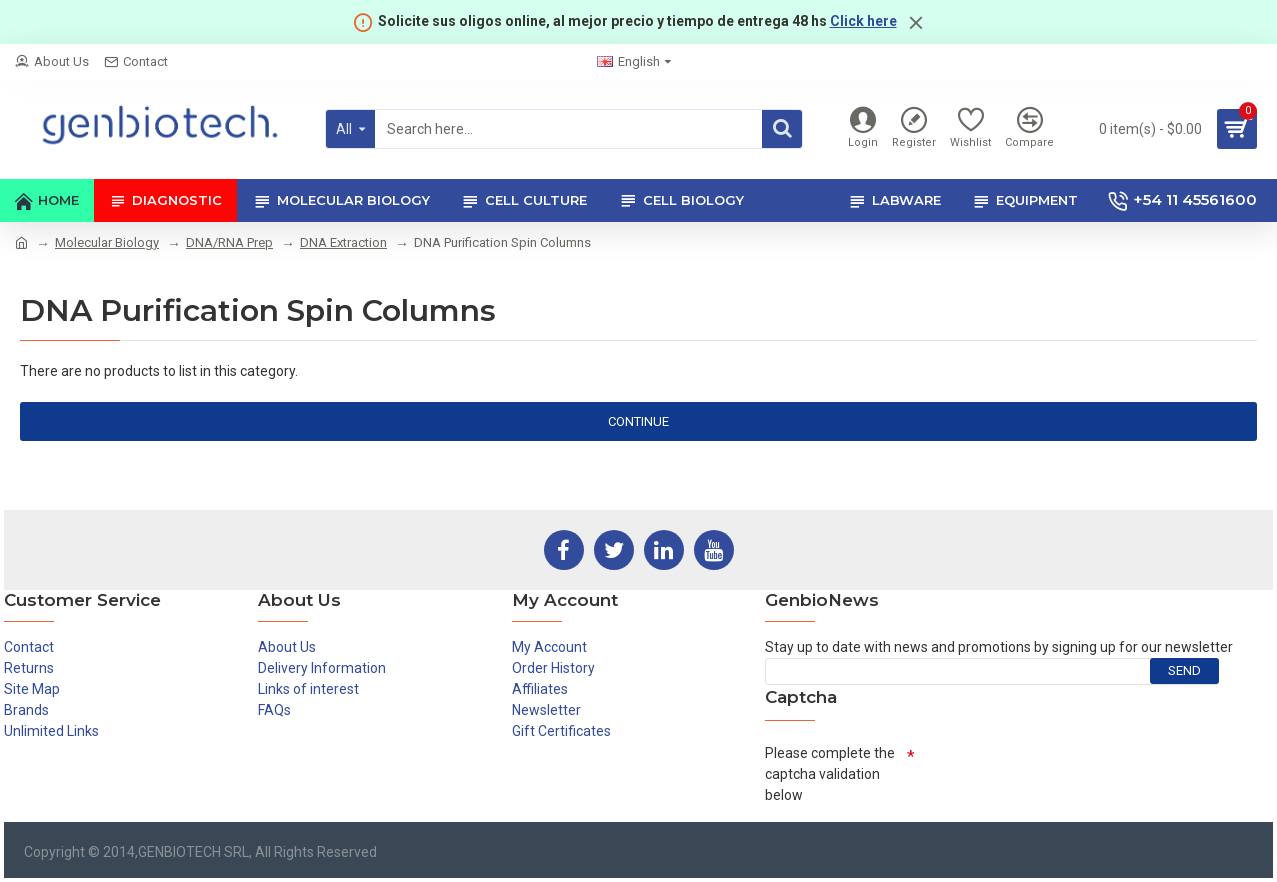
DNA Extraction (343, 242)
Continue (638, 421)
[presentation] (1067, 775)
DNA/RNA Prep (229, 242)
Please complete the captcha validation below (830, 774)
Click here (863, 21)
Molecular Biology (107, 242)
